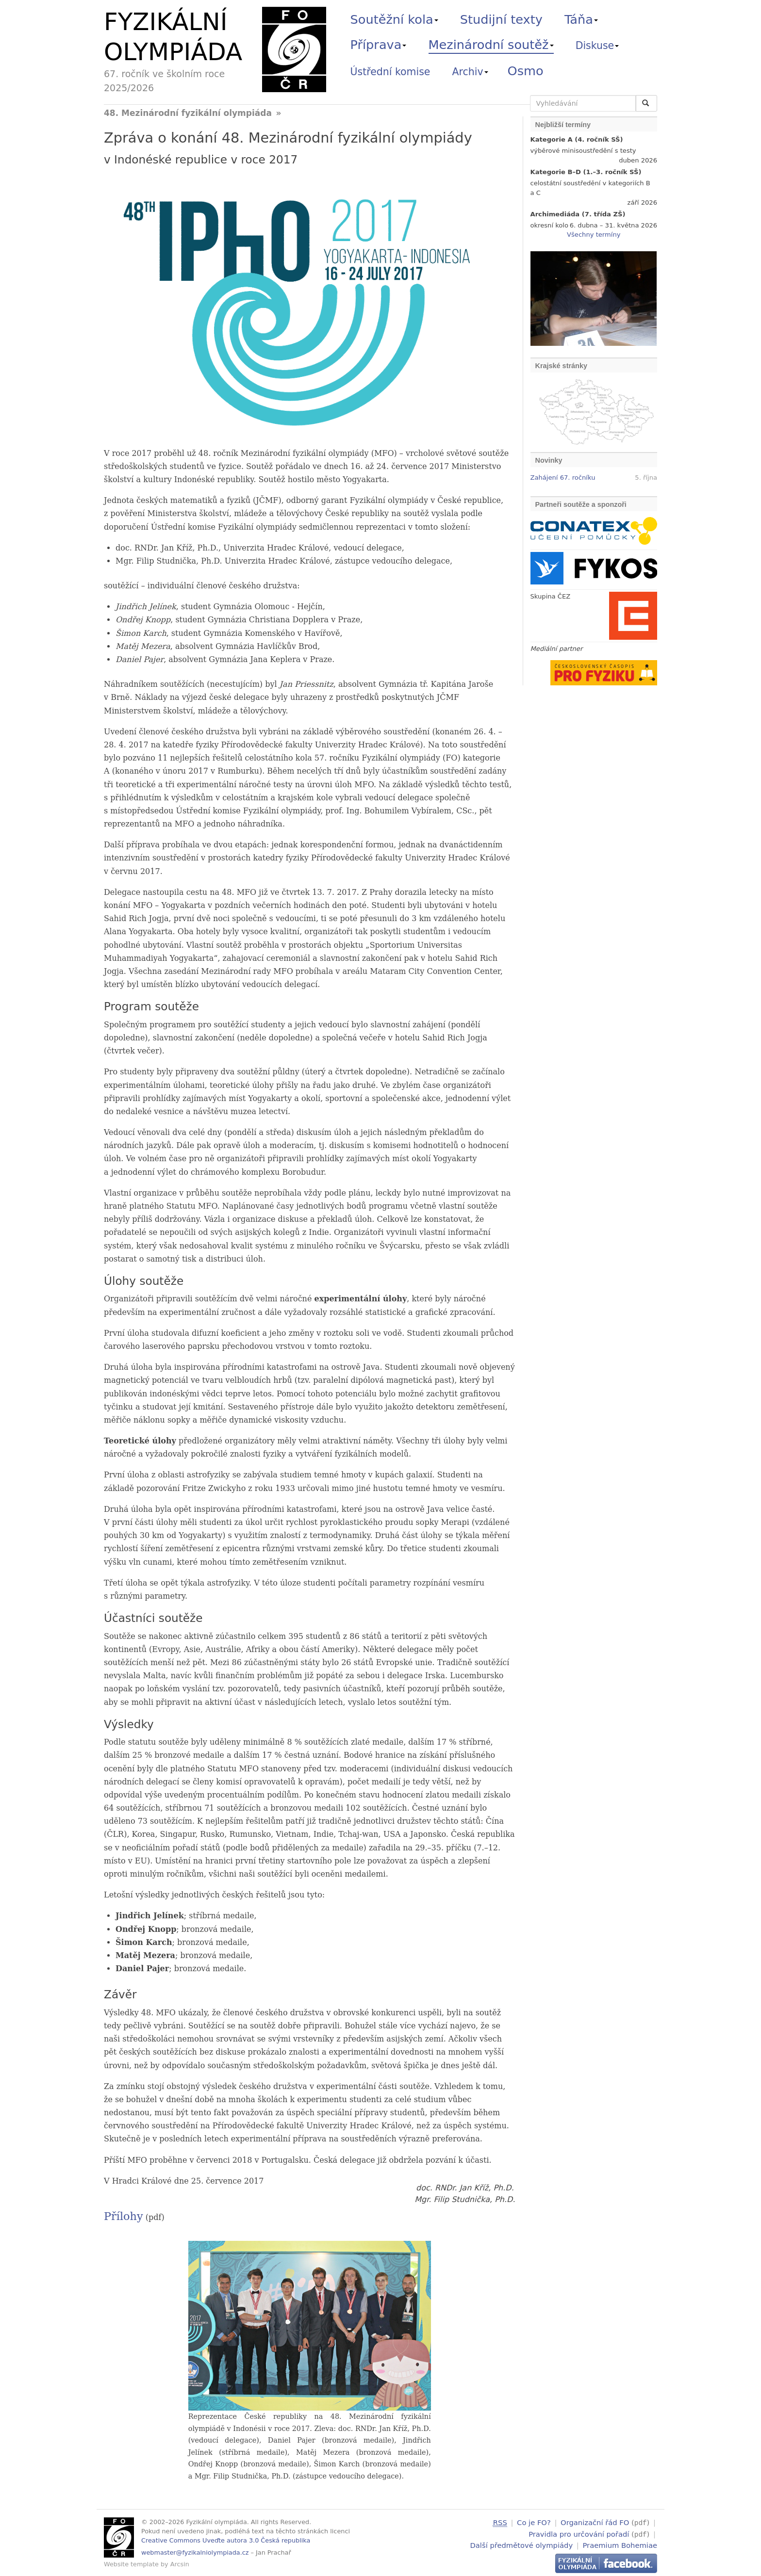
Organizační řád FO (595, 2522)
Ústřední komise (390, 72)
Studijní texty (501, 19)
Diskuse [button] (597, 45)
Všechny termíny (593, 234)
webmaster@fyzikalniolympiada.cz (195, 2552)
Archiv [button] (470, 72)
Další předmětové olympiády (521, 2544)
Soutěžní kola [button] (394, 19)
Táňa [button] (581, 19)
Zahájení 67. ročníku (563, 477)
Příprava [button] (378, 44)
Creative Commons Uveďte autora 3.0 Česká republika (225, 2540)
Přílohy (123, 2216)
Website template (131, 2564)
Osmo (526, 71)
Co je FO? (534, 2522)
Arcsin (179, 2564)
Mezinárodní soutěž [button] (491, 44)
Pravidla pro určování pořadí (579, 2533)
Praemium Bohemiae (619, 2544)
